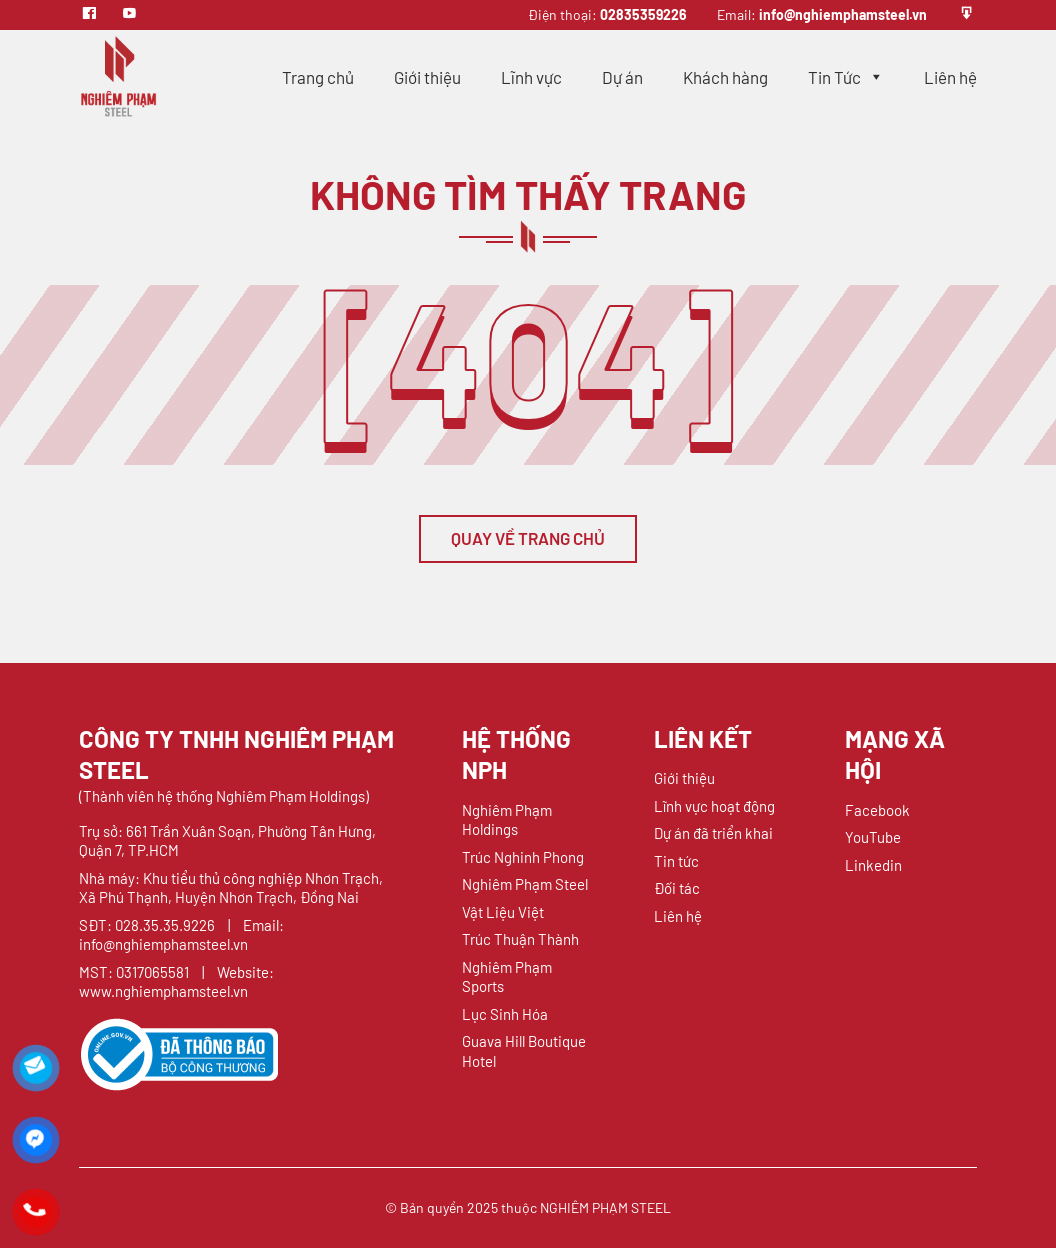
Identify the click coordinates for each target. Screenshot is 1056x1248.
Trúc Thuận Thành (520, 939)
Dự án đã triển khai (713, 833)
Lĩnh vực (531, 77)
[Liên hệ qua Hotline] (36, 1212)
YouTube (873, 837)
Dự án (622, 77)
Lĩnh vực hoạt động (714, 806)
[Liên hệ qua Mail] (36, 1068)
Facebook (877, 810)
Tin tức (676, 861)
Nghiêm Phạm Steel (525, 884)
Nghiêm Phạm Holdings (507, 820)
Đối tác (677, 888)
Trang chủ (318, 77)
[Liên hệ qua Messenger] (36, 1140)
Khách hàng (725, 77)
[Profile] (967, 15)
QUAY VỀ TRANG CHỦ (528, 538)
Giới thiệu (427, 77)
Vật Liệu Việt (503, 912)
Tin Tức (846, 77)
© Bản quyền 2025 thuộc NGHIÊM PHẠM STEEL (528, 1207)
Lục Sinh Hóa (505, 1014)
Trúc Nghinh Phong (523, 857)
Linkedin (873, 865)
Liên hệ (950, 77)
